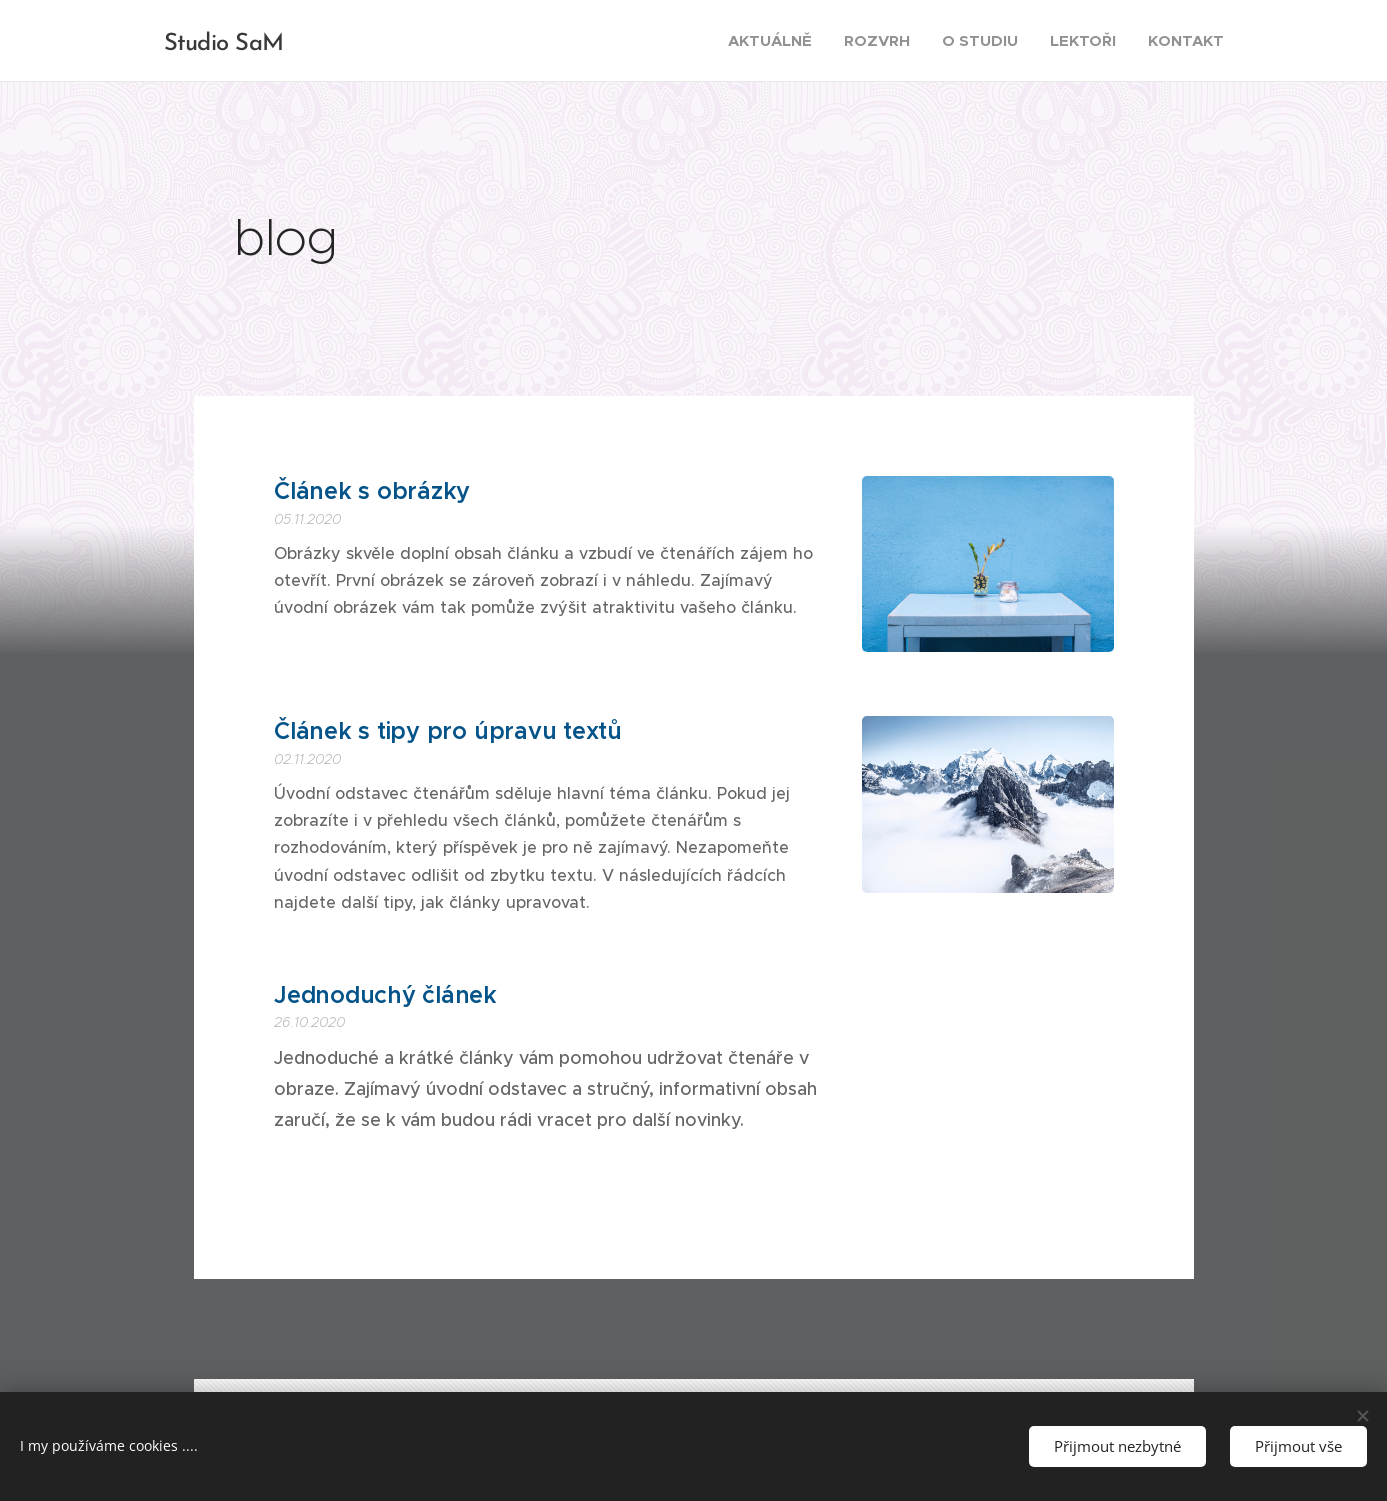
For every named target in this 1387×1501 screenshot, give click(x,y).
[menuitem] (775, 41)
